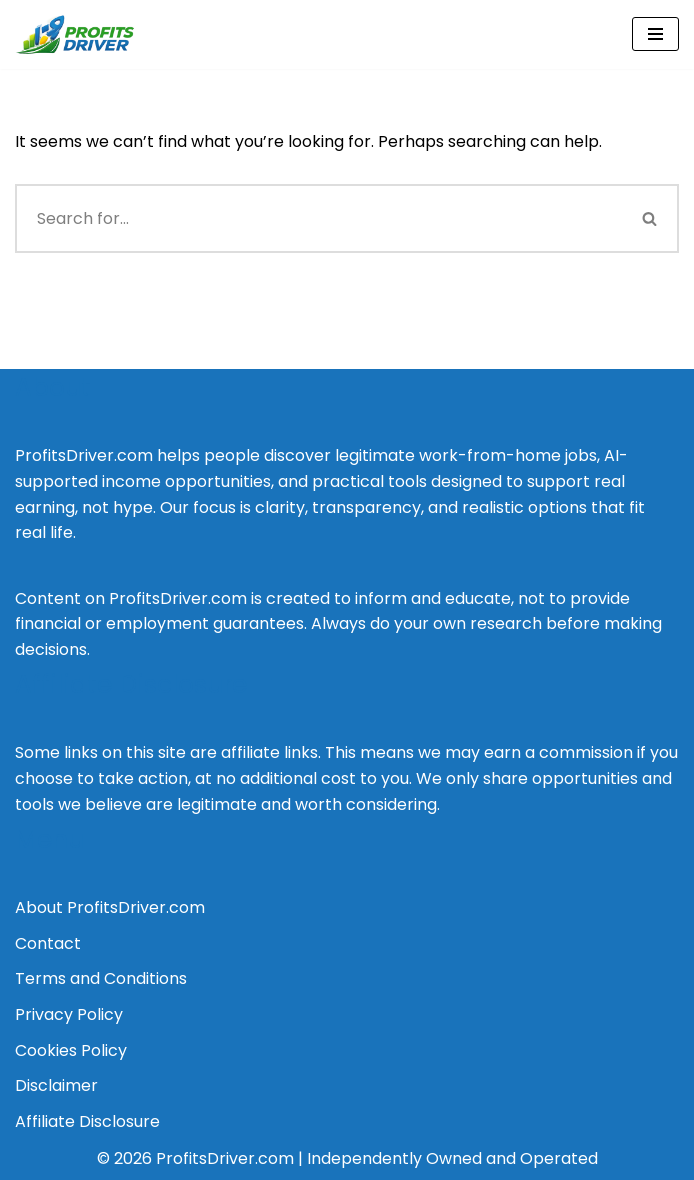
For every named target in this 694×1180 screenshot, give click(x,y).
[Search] (318, 218)
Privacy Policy (69, 1014)
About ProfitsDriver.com (110, 907)
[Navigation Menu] (655, 34)
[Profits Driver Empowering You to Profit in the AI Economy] (75, 34)
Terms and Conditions (101, 978)
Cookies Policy (71, 1050)
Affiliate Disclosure (87, 1121)
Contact (48, 943)
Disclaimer (56, 1085)
